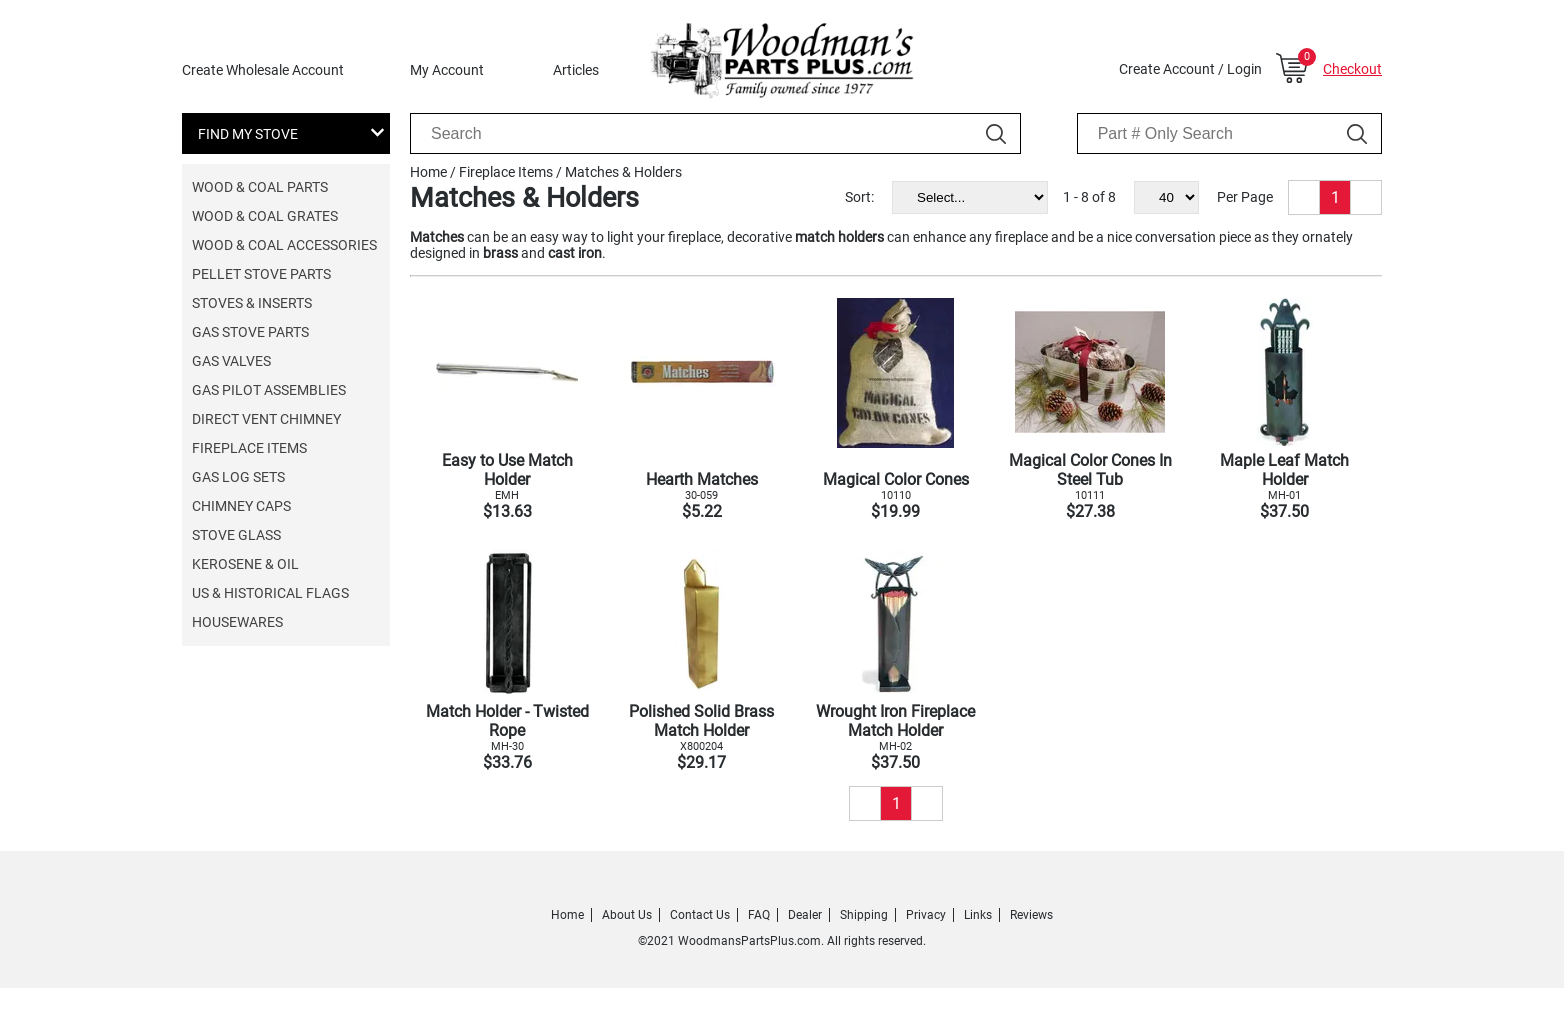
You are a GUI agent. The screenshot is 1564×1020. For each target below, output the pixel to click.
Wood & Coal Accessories (284, 245)
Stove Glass (236, 535)
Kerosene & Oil (245, 564)
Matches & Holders (623, 172)
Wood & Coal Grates (265, 216)
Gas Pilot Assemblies (269, 390)
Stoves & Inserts (252, 303)
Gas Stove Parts (250, 332)
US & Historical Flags (270, 593)
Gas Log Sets (238, 477)
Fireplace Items (249, 448)
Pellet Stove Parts (261, 274)
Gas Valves (231, 361)
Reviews (1031, 915)
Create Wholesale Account (263, 70)
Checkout (1352, 69)
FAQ (759, 915)
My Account (447, 70)
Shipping (864, 915)
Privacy (926, 915)
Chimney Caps (241, 506)
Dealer (805, 915)
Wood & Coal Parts (260, 187)
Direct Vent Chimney (266, 419)
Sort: (859, 197)
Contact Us (700, 915)
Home (428, 172)
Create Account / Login (1190, 69)
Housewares (237, 622)
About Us (627, 915)
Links (978, 915)
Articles (576, 70)
